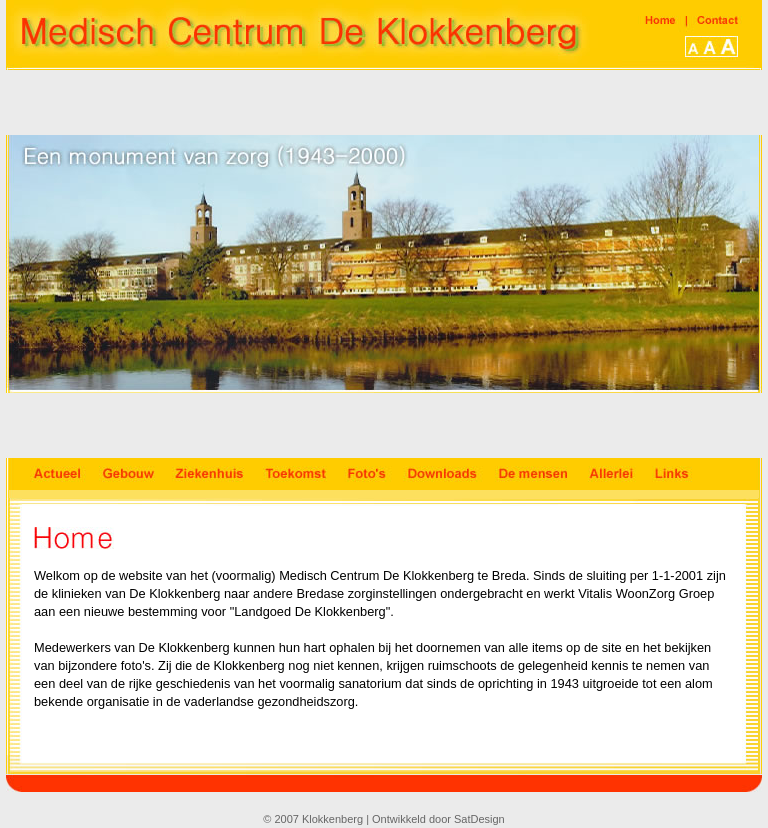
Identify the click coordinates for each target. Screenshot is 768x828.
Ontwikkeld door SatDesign (438, 819)
